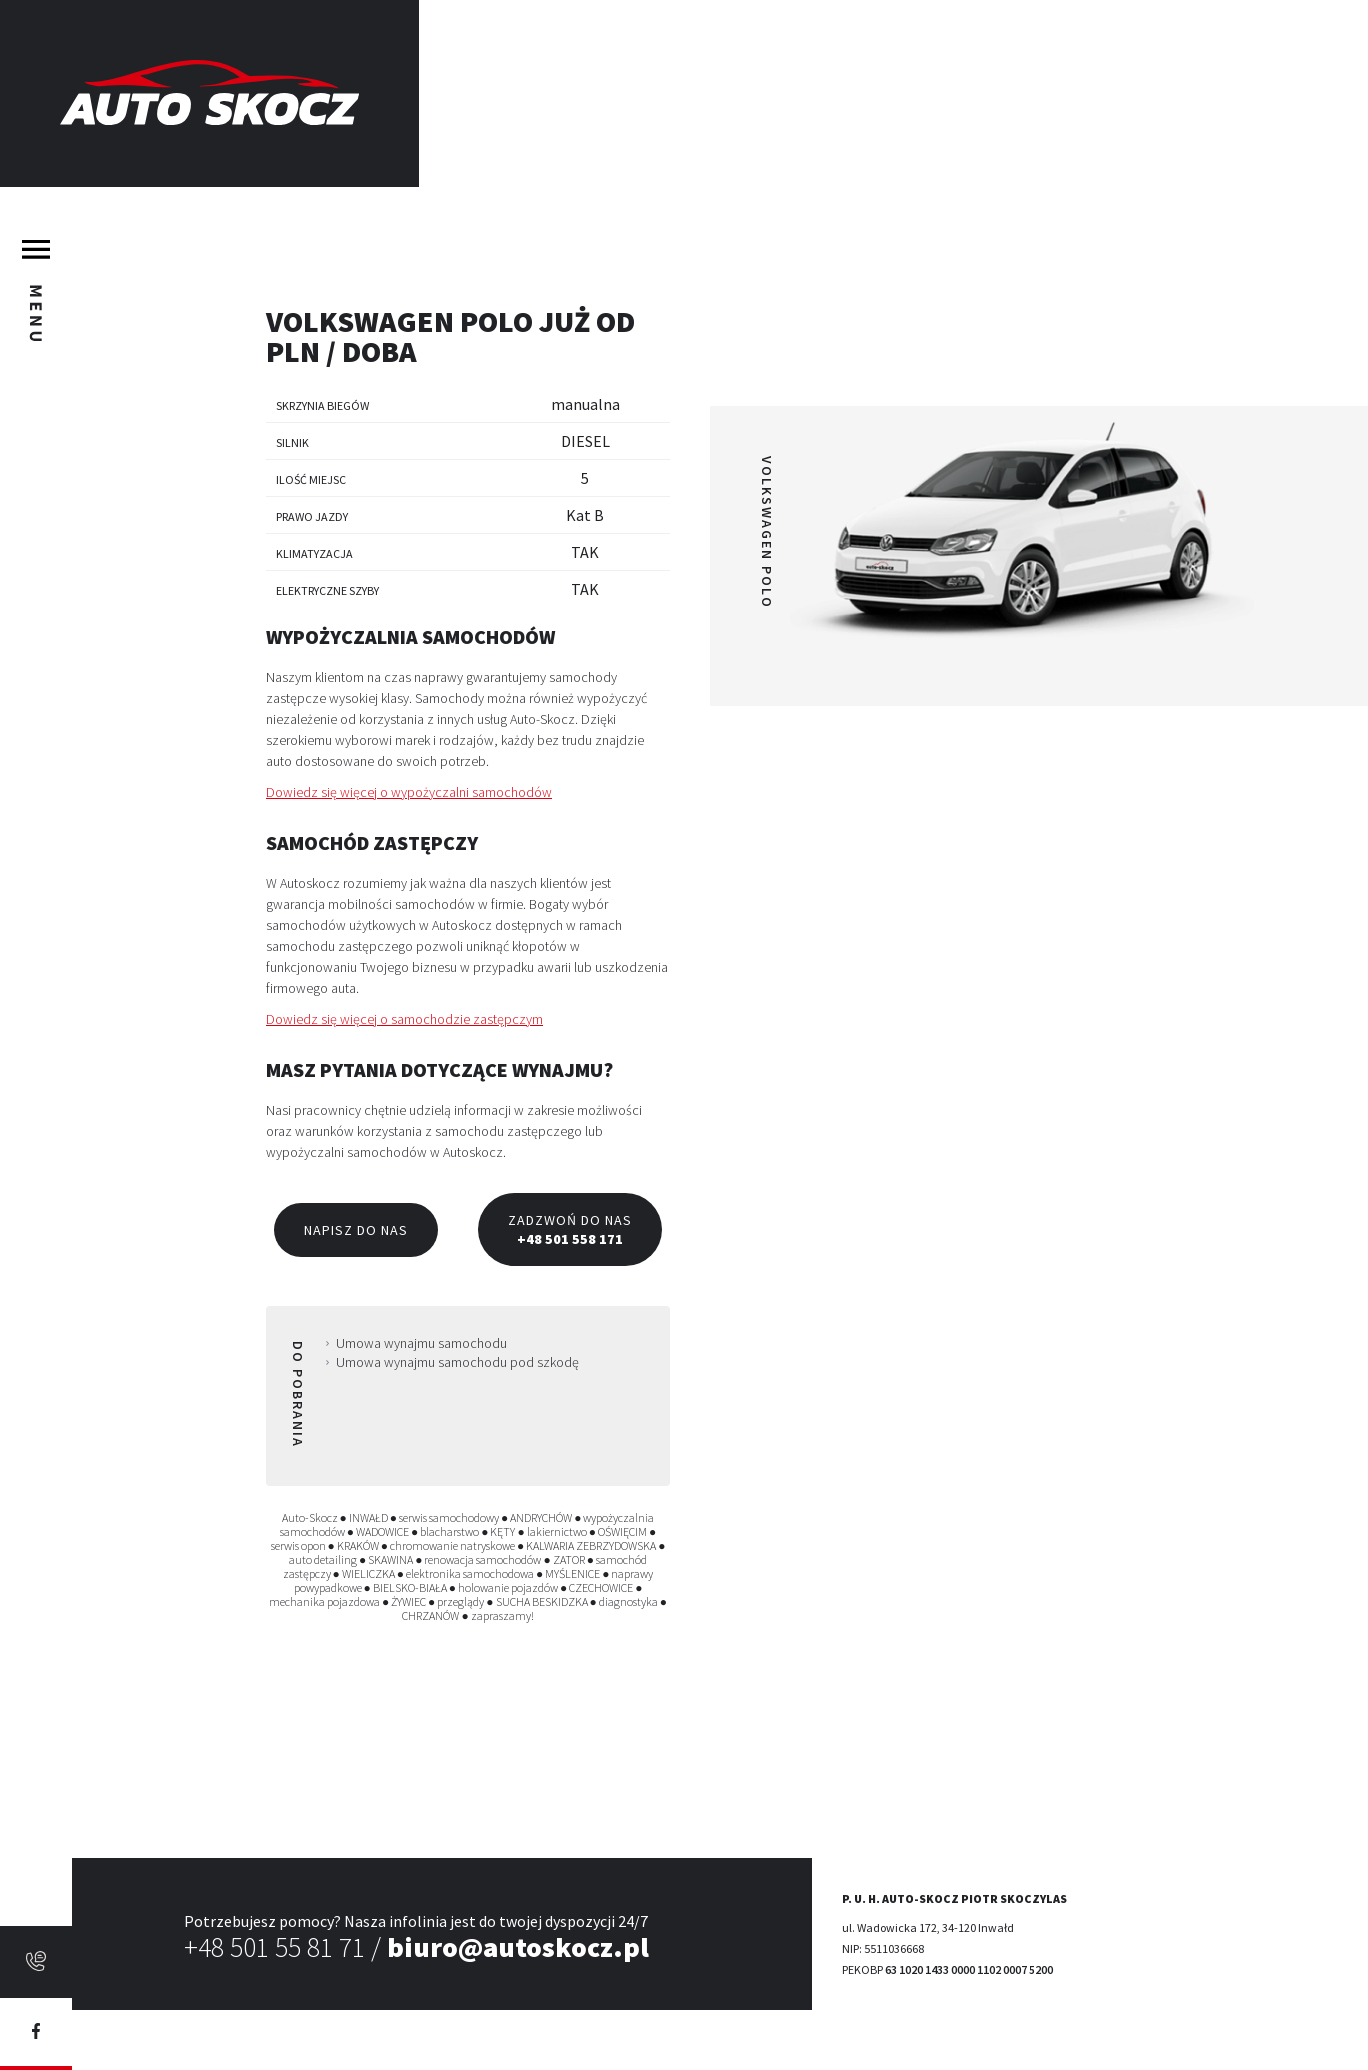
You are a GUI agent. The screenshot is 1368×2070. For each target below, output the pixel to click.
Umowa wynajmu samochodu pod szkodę (457, 1362)
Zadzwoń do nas (570, 1229)
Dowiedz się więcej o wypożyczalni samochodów (409, 792)
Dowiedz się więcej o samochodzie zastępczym (404, 1019)
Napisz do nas (356, 1230)
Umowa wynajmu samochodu (421, 1343)
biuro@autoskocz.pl (518, 1947)
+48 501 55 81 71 (274, 1947)
